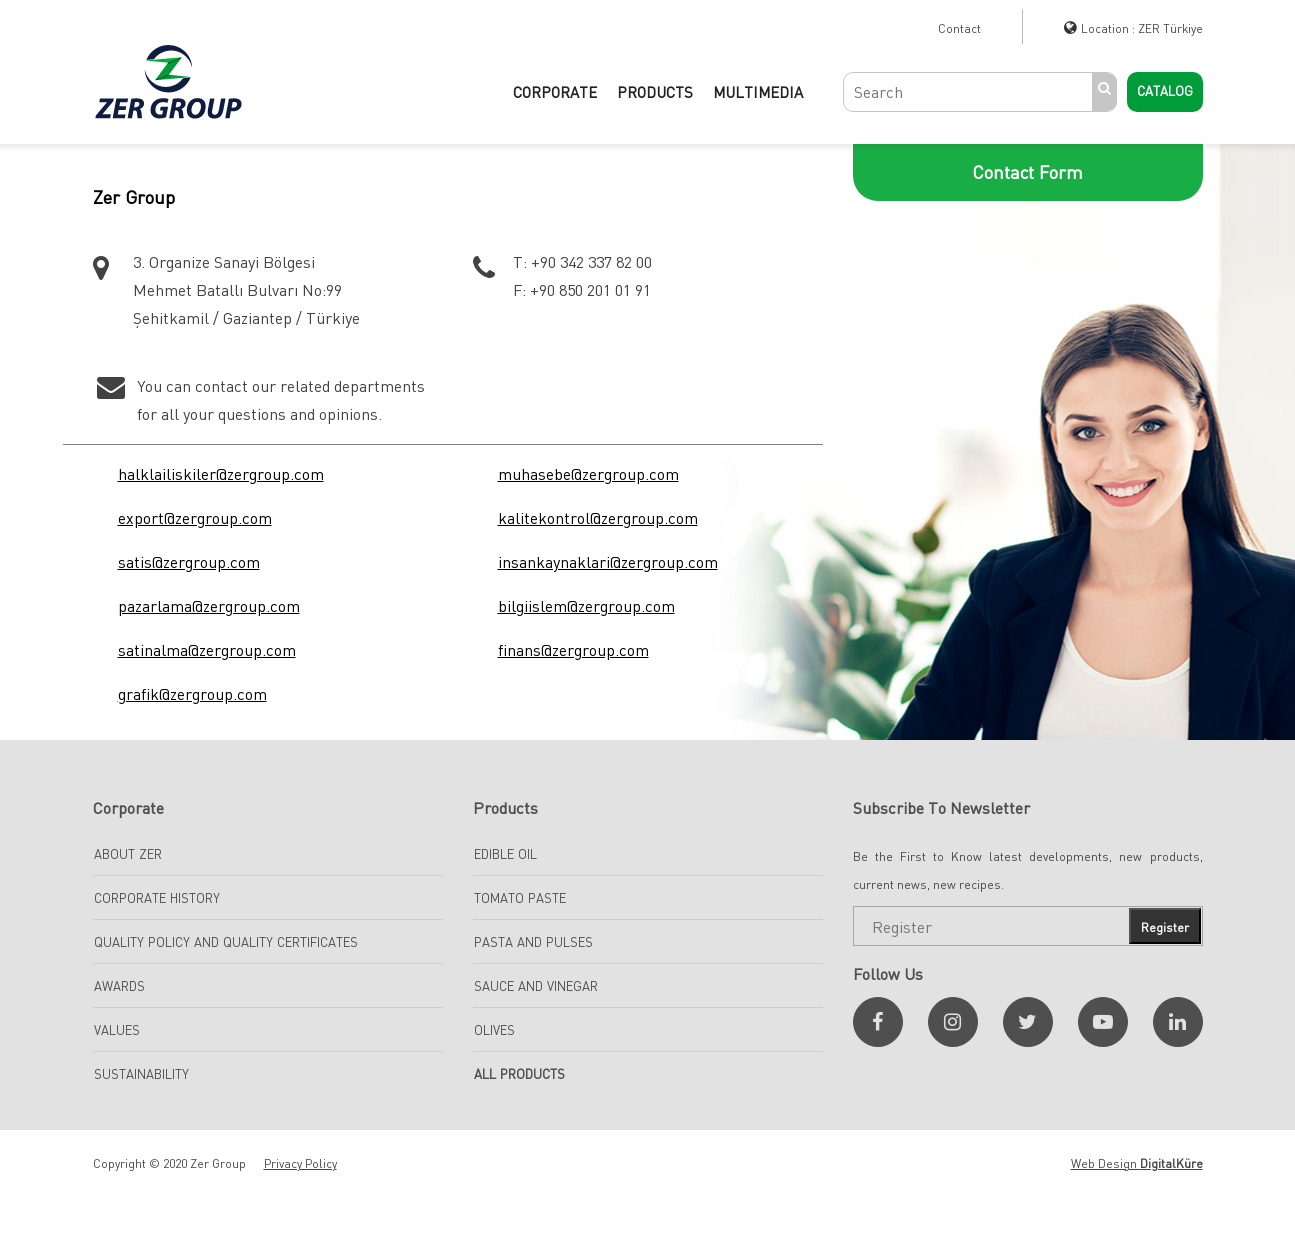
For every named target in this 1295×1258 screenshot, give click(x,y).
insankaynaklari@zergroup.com (608, 562)
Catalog (1165, 91)
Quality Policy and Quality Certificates (226, 942)
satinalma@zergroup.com (207, 650)
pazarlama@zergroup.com (209, 606)
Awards (119, 986)
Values (117, 1030)
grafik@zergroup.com (192, 694)
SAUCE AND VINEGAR (536, 986)
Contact (959, 28)
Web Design (1137, 1163)
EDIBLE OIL (505, 854)
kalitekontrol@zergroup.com (598, 518)
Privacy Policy (300, 1163)
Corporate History (157, 898)
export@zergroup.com (195, 518)
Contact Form (1027, 172)
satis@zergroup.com (189, 562)
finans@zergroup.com (573, 650)
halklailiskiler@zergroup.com (221, 474)
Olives (494, 1030)
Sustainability (141, 1074)
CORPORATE (555, 92)
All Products (519, 1074)
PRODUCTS (655, 92)
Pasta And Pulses (533, 942)
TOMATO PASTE (520, 898)
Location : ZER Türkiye (1142, 28)
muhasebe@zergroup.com (588, 474)
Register (1165, 927)
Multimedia (758, 92)
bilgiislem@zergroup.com (586, 606)
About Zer (128, 854)
